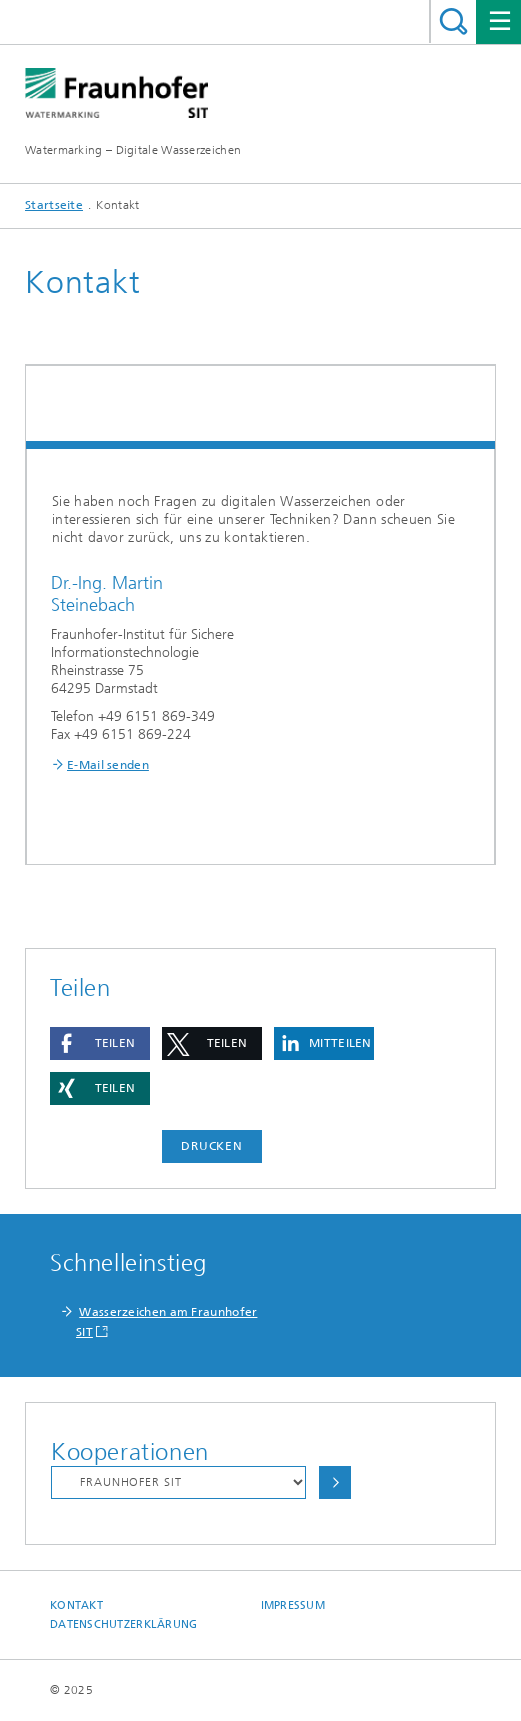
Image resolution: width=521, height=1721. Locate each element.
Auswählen (335, 1482)
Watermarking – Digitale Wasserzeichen (133, 150)
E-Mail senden (108, 765)
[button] (100, 1043)
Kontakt (76, 1605)
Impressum (293, 1605)
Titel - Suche (453, 21)
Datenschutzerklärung (124, 1624)
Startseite (54, 205)
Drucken (212, 1146)
